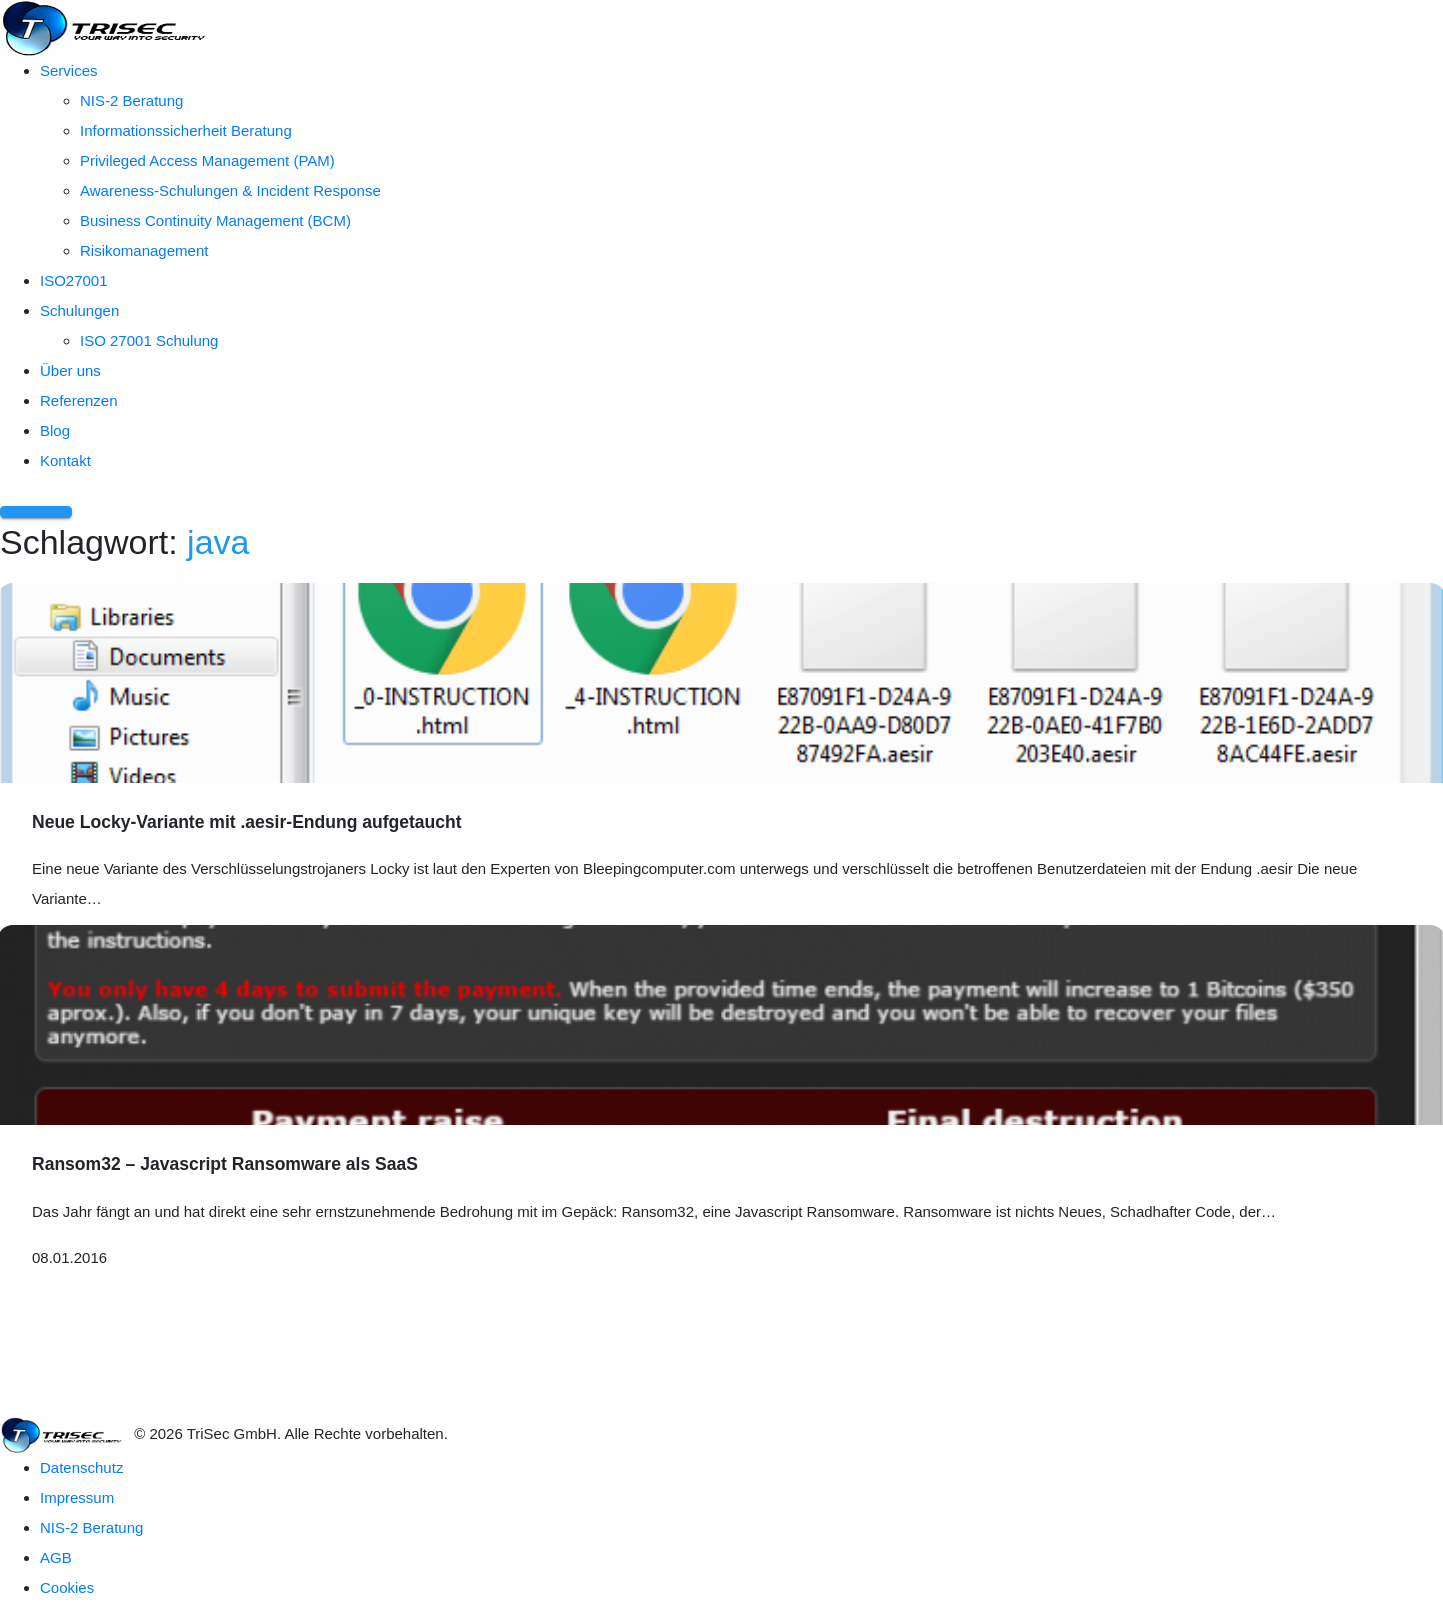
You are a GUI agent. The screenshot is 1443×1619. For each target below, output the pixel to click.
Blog (55, 430)
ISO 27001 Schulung (149, 340)
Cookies (67, 1587)
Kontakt (65, 460)
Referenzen (79, 400)
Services (69, 70)
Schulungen (79, 310)
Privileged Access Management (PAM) (207, 160)
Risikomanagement (144, 250)
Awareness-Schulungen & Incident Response (230, 190)
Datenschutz (81, 1467)
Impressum (77, 1497)
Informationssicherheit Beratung (186, 130)
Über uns (70, 370)
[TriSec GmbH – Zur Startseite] (110, 26)
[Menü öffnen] (36, 512)
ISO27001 (74, 280)
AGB (56, 1557)
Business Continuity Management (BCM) (215, 220)
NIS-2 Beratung (131, 100)
